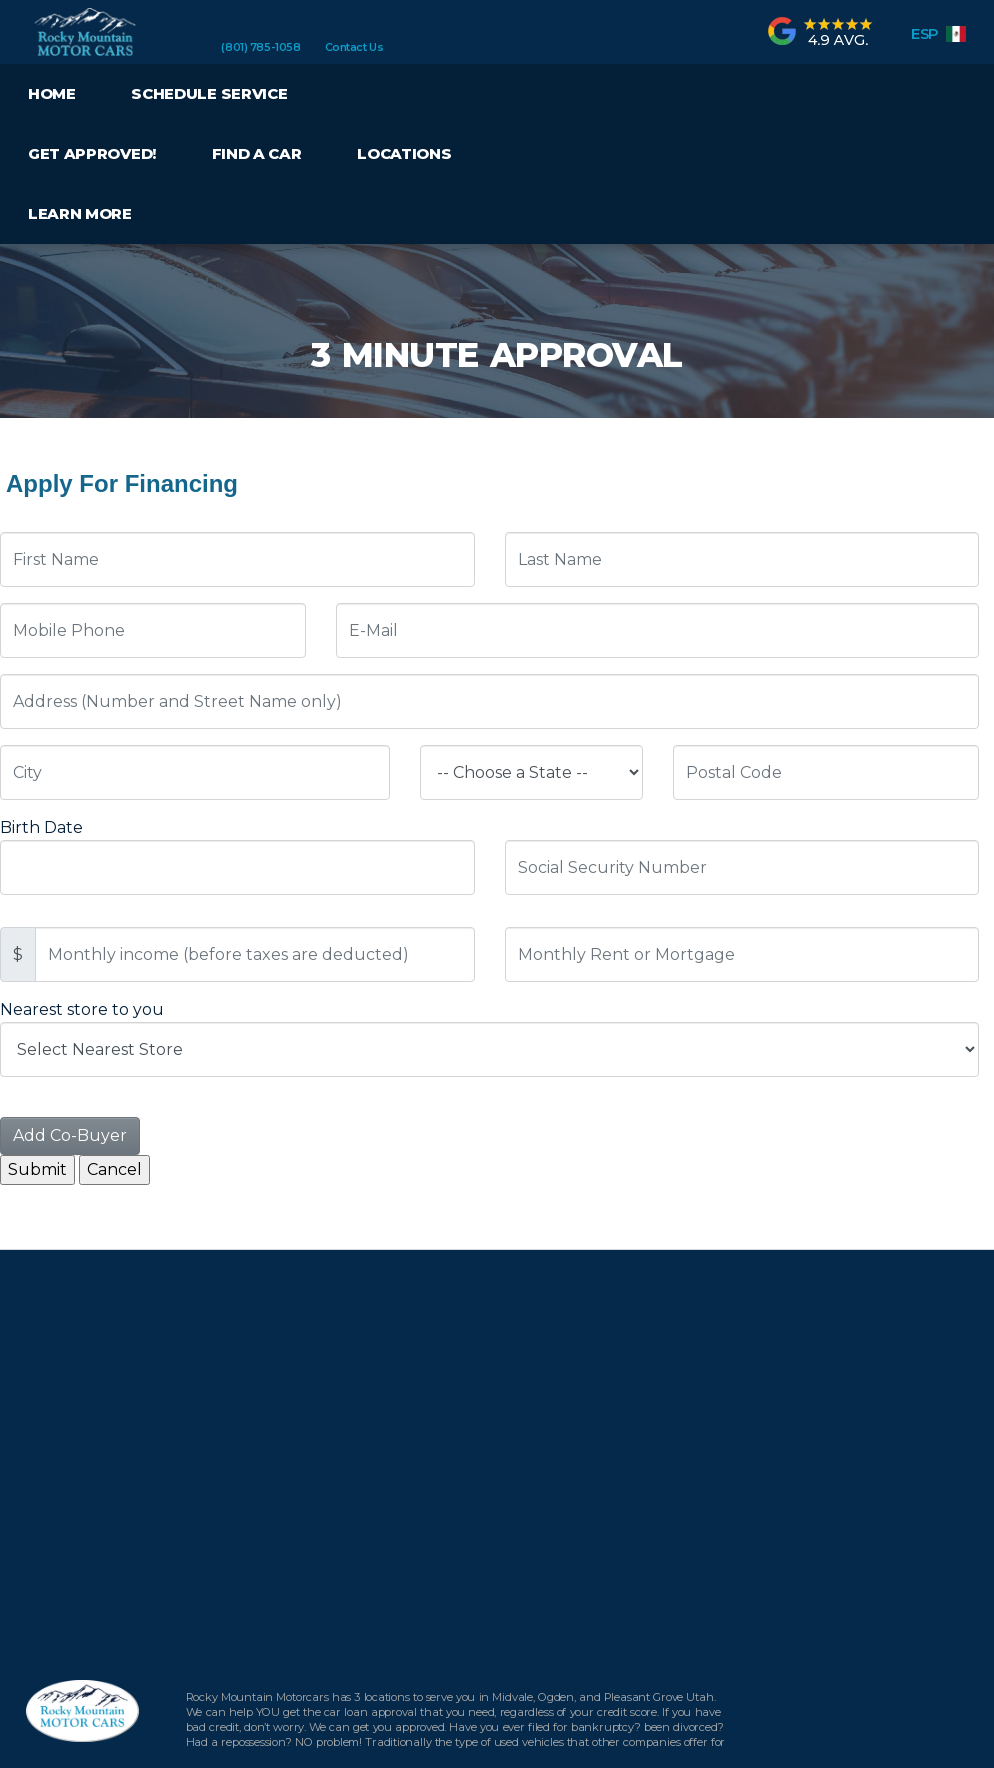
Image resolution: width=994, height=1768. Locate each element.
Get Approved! (92, 153)
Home (52, 93)
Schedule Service (209, 93)
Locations (404, 153)
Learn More (80, 213)
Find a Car (257, 153)
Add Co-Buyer (70, 1135)
